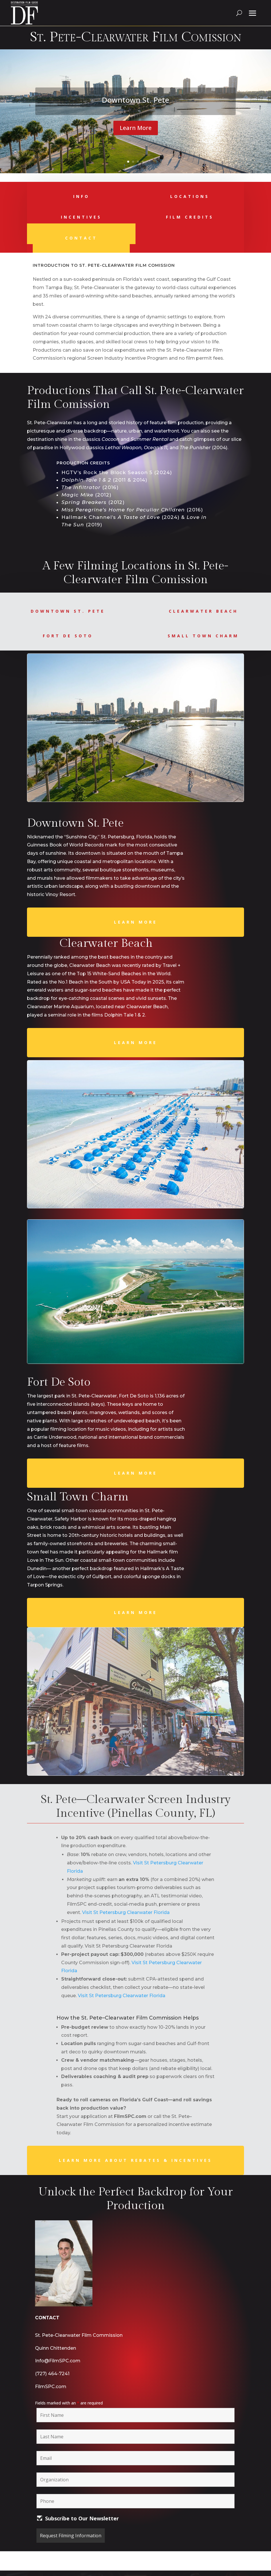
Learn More (136, 128)
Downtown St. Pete (135, 100)
